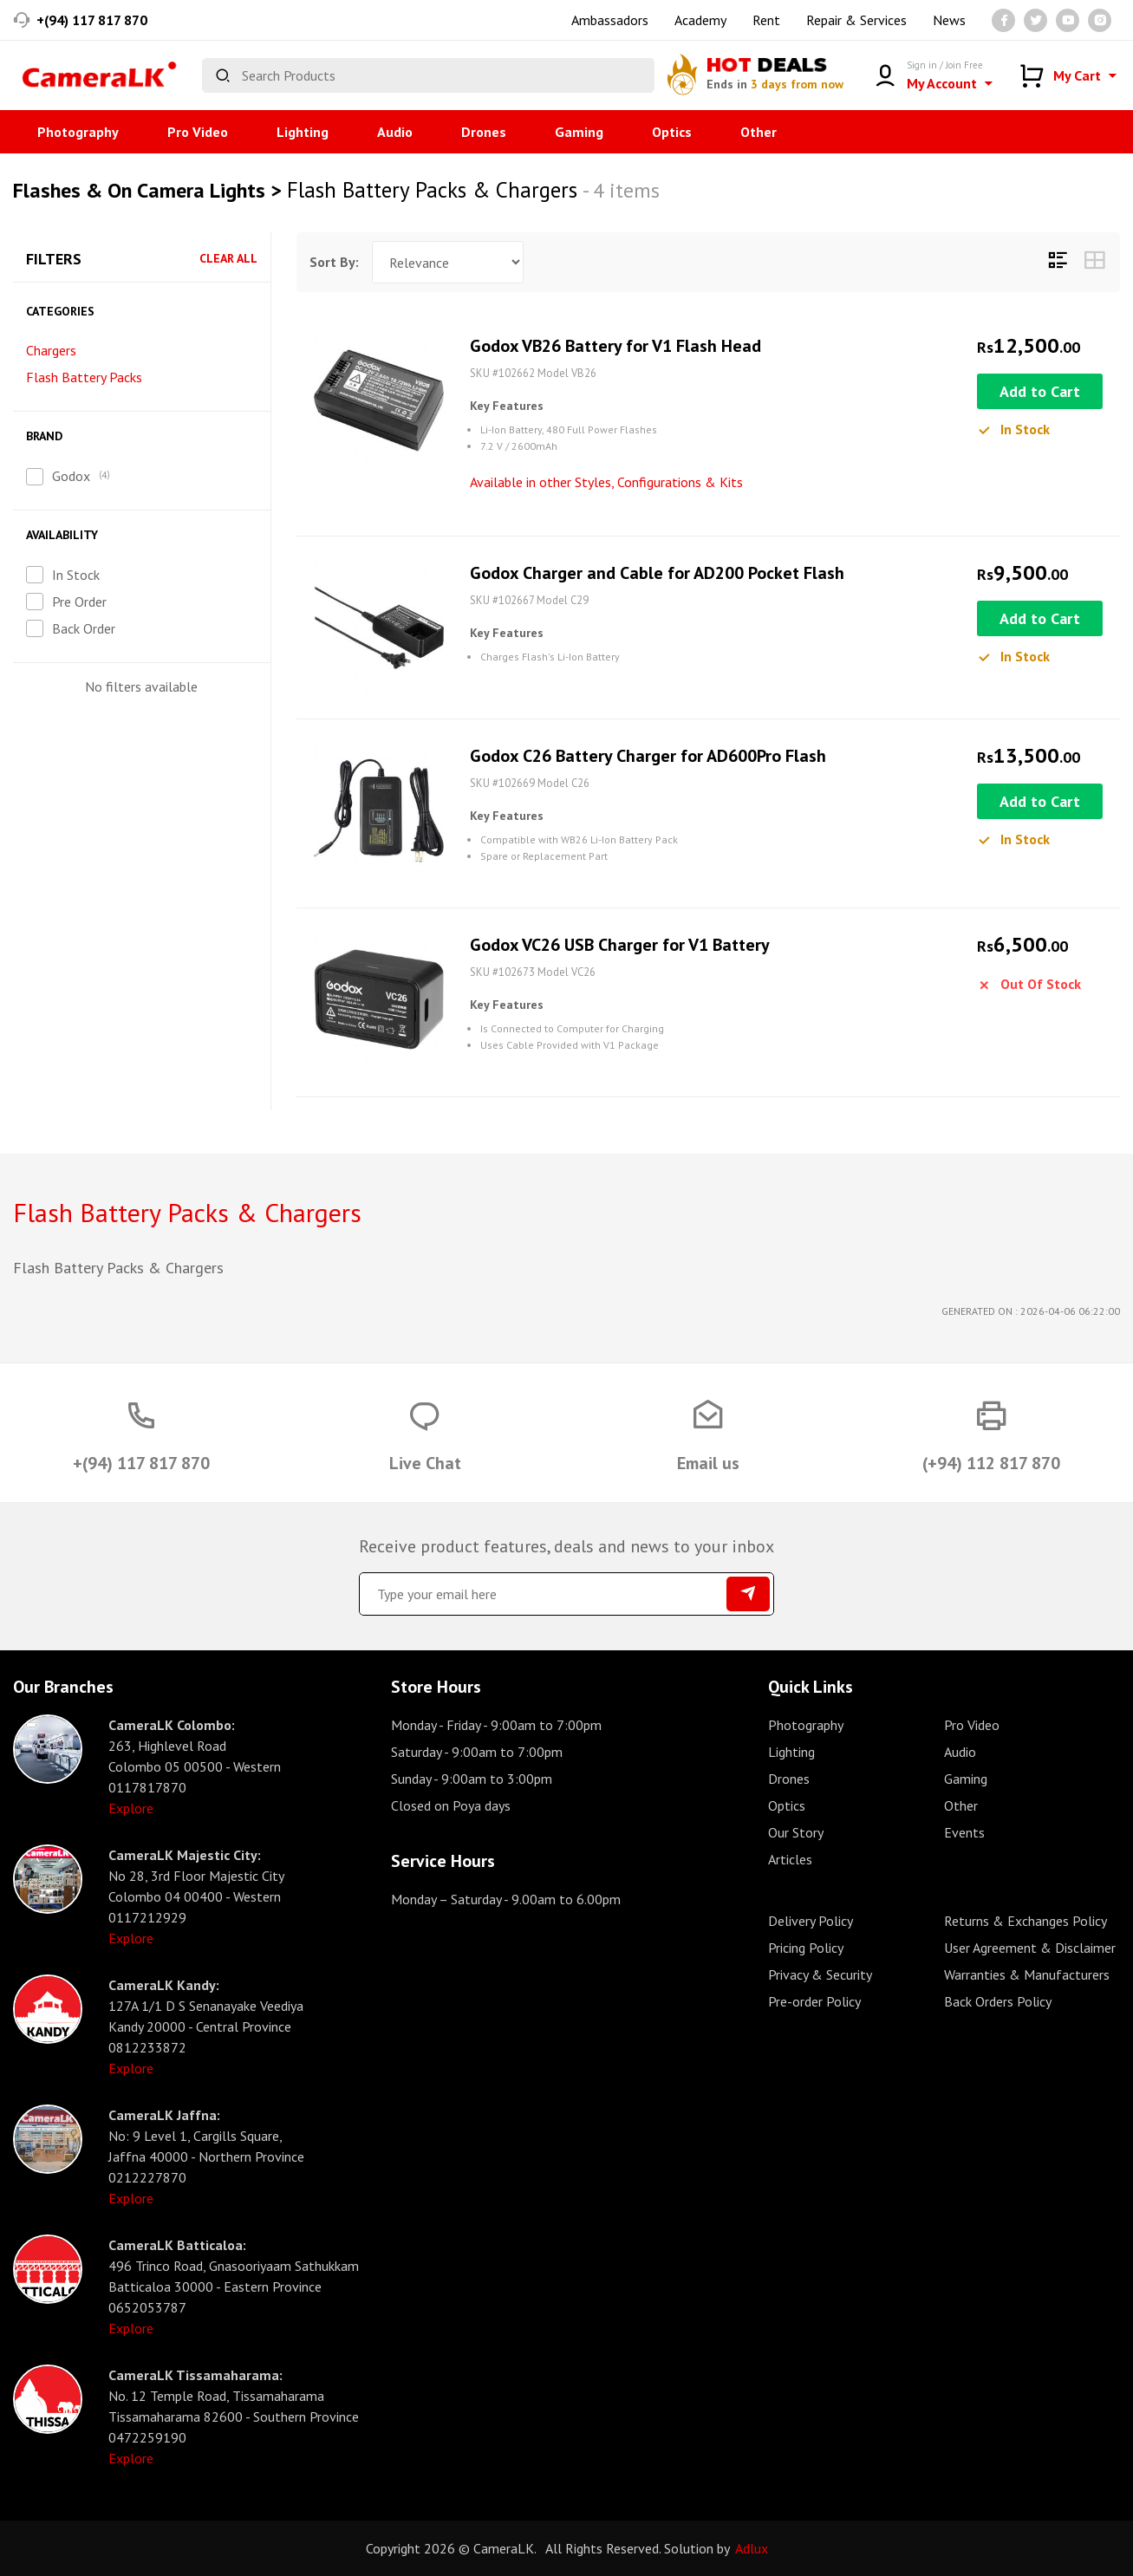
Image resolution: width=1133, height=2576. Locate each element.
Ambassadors (609, 20)
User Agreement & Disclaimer (1030, 1947)
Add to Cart (1040, 391)
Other (758, 131)
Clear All (228, 258)
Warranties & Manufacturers (1027, 1974)
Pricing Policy (805, 1947)
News (949, 20)
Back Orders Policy (998, 2001)
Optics (672, 131)
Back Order (83, 628)
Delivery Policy (810, 1920)
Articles (790, 1859)
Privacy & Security (820, 1974)
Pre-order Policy (814, 2001)
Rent (766, 20)
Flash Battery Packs (84, 377)
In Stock (76, 574)
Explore (130, 1808)
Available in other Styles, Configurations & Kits (606, 482)
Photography (78, 131)
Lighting (303, 131)
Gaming (579, 131)
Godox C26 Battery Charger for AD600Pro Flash (648, 755)
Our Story (796, 1832)
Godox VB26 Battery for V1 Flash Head (615, 345)
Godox (71, 476)
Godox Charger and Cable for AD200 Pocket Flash (657, 573)
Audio (395, 131)
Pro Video (197, 131)
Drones (483, 131)
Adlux (751, 2548)
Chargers (51, 350)
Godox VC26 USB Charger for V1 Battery (620, 944)
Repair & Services (856, 20)
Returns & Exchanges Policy (1025, 1920)
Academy (700, 20)
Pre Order (79, 601)
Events (964, 1832)
